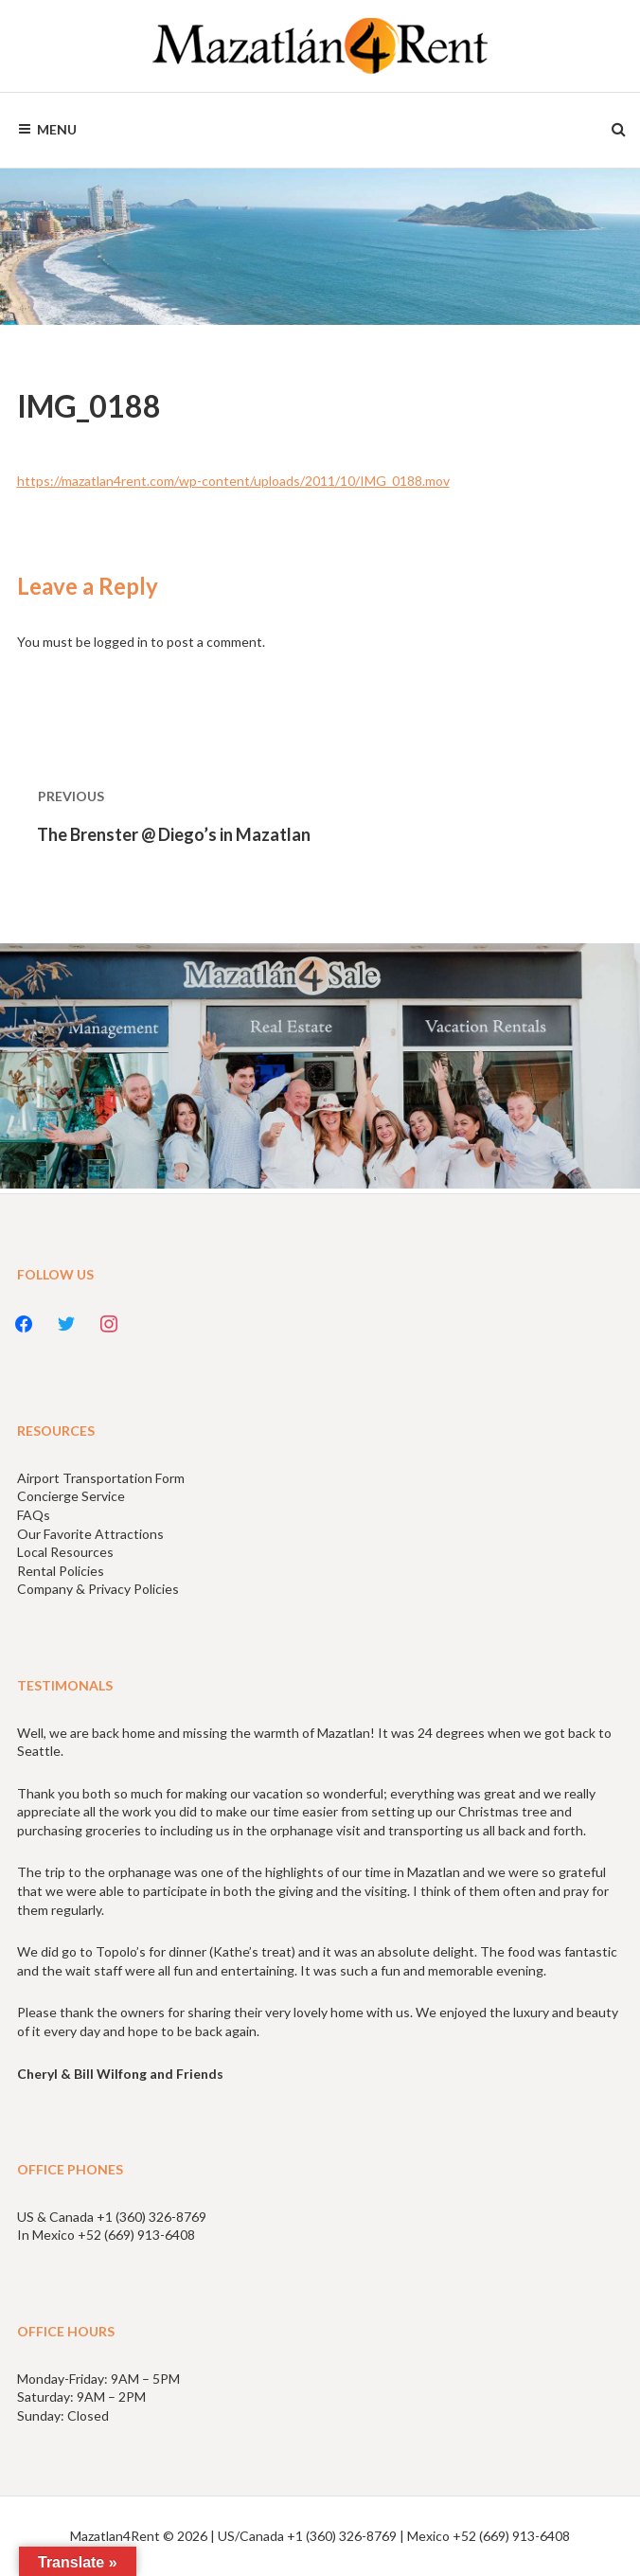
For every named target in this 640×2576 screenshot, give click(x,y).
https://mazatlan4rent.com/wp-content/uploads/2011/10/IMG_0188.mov (233, 481)
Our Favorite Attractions (90, 1534)
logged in (121, 642)
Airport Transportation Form (101, 1478)
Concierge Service (71, 1496)
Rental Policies (60, 1571)
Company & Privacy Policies (98, 1589)
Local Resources (65, 1552)
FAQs (33, 1515)
